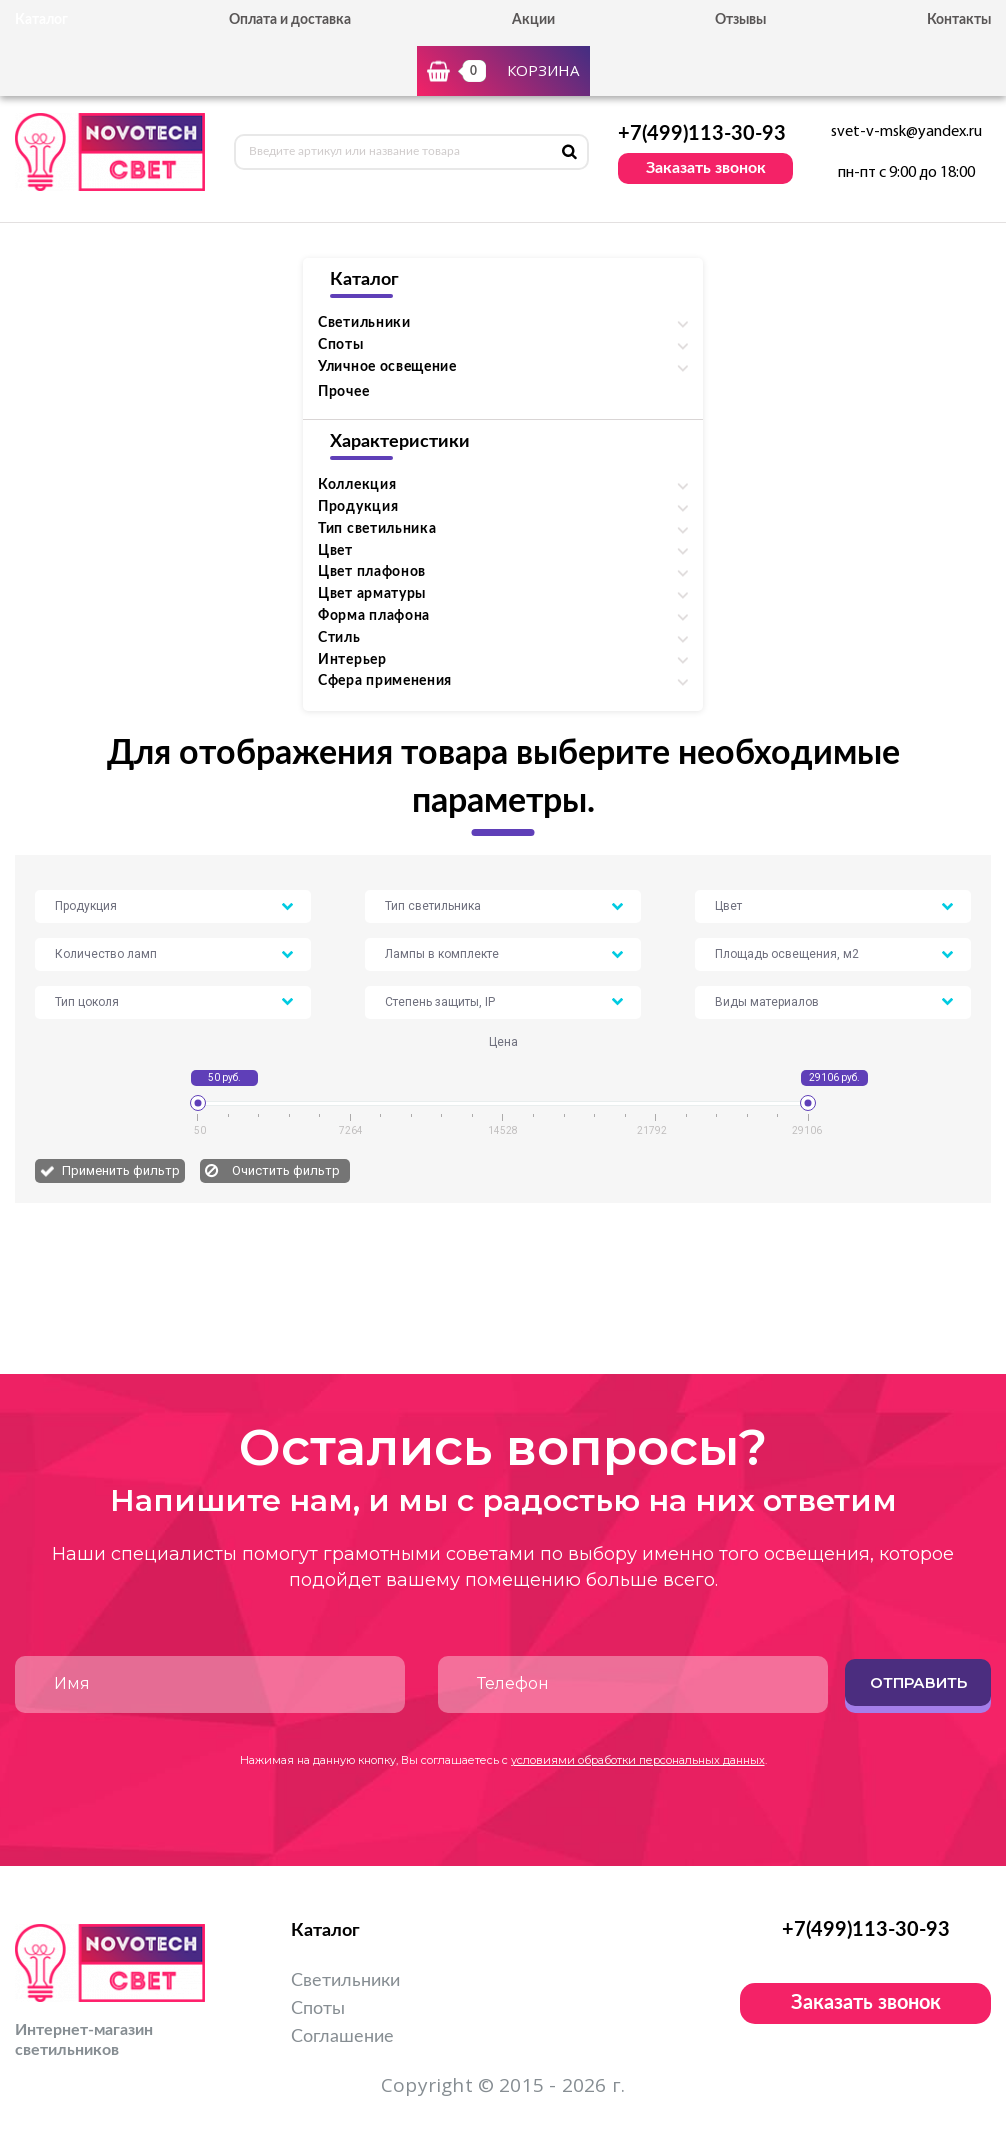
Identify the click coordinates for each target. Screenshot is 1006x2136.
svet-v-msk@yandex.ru (906, 132)
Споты (318, 2009)
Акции (533, 20)
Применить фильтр (121, 1170)
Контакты (959, 20)
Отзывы (740, 20)
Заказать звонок (706, 168)
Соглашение (342, 2037)
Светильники (345, 1981)
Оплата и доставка (290, 20)
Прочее (343, 392)
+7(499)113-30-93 (702, 134)
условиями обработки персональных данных (638, 1760)
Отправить (918, 1682)
